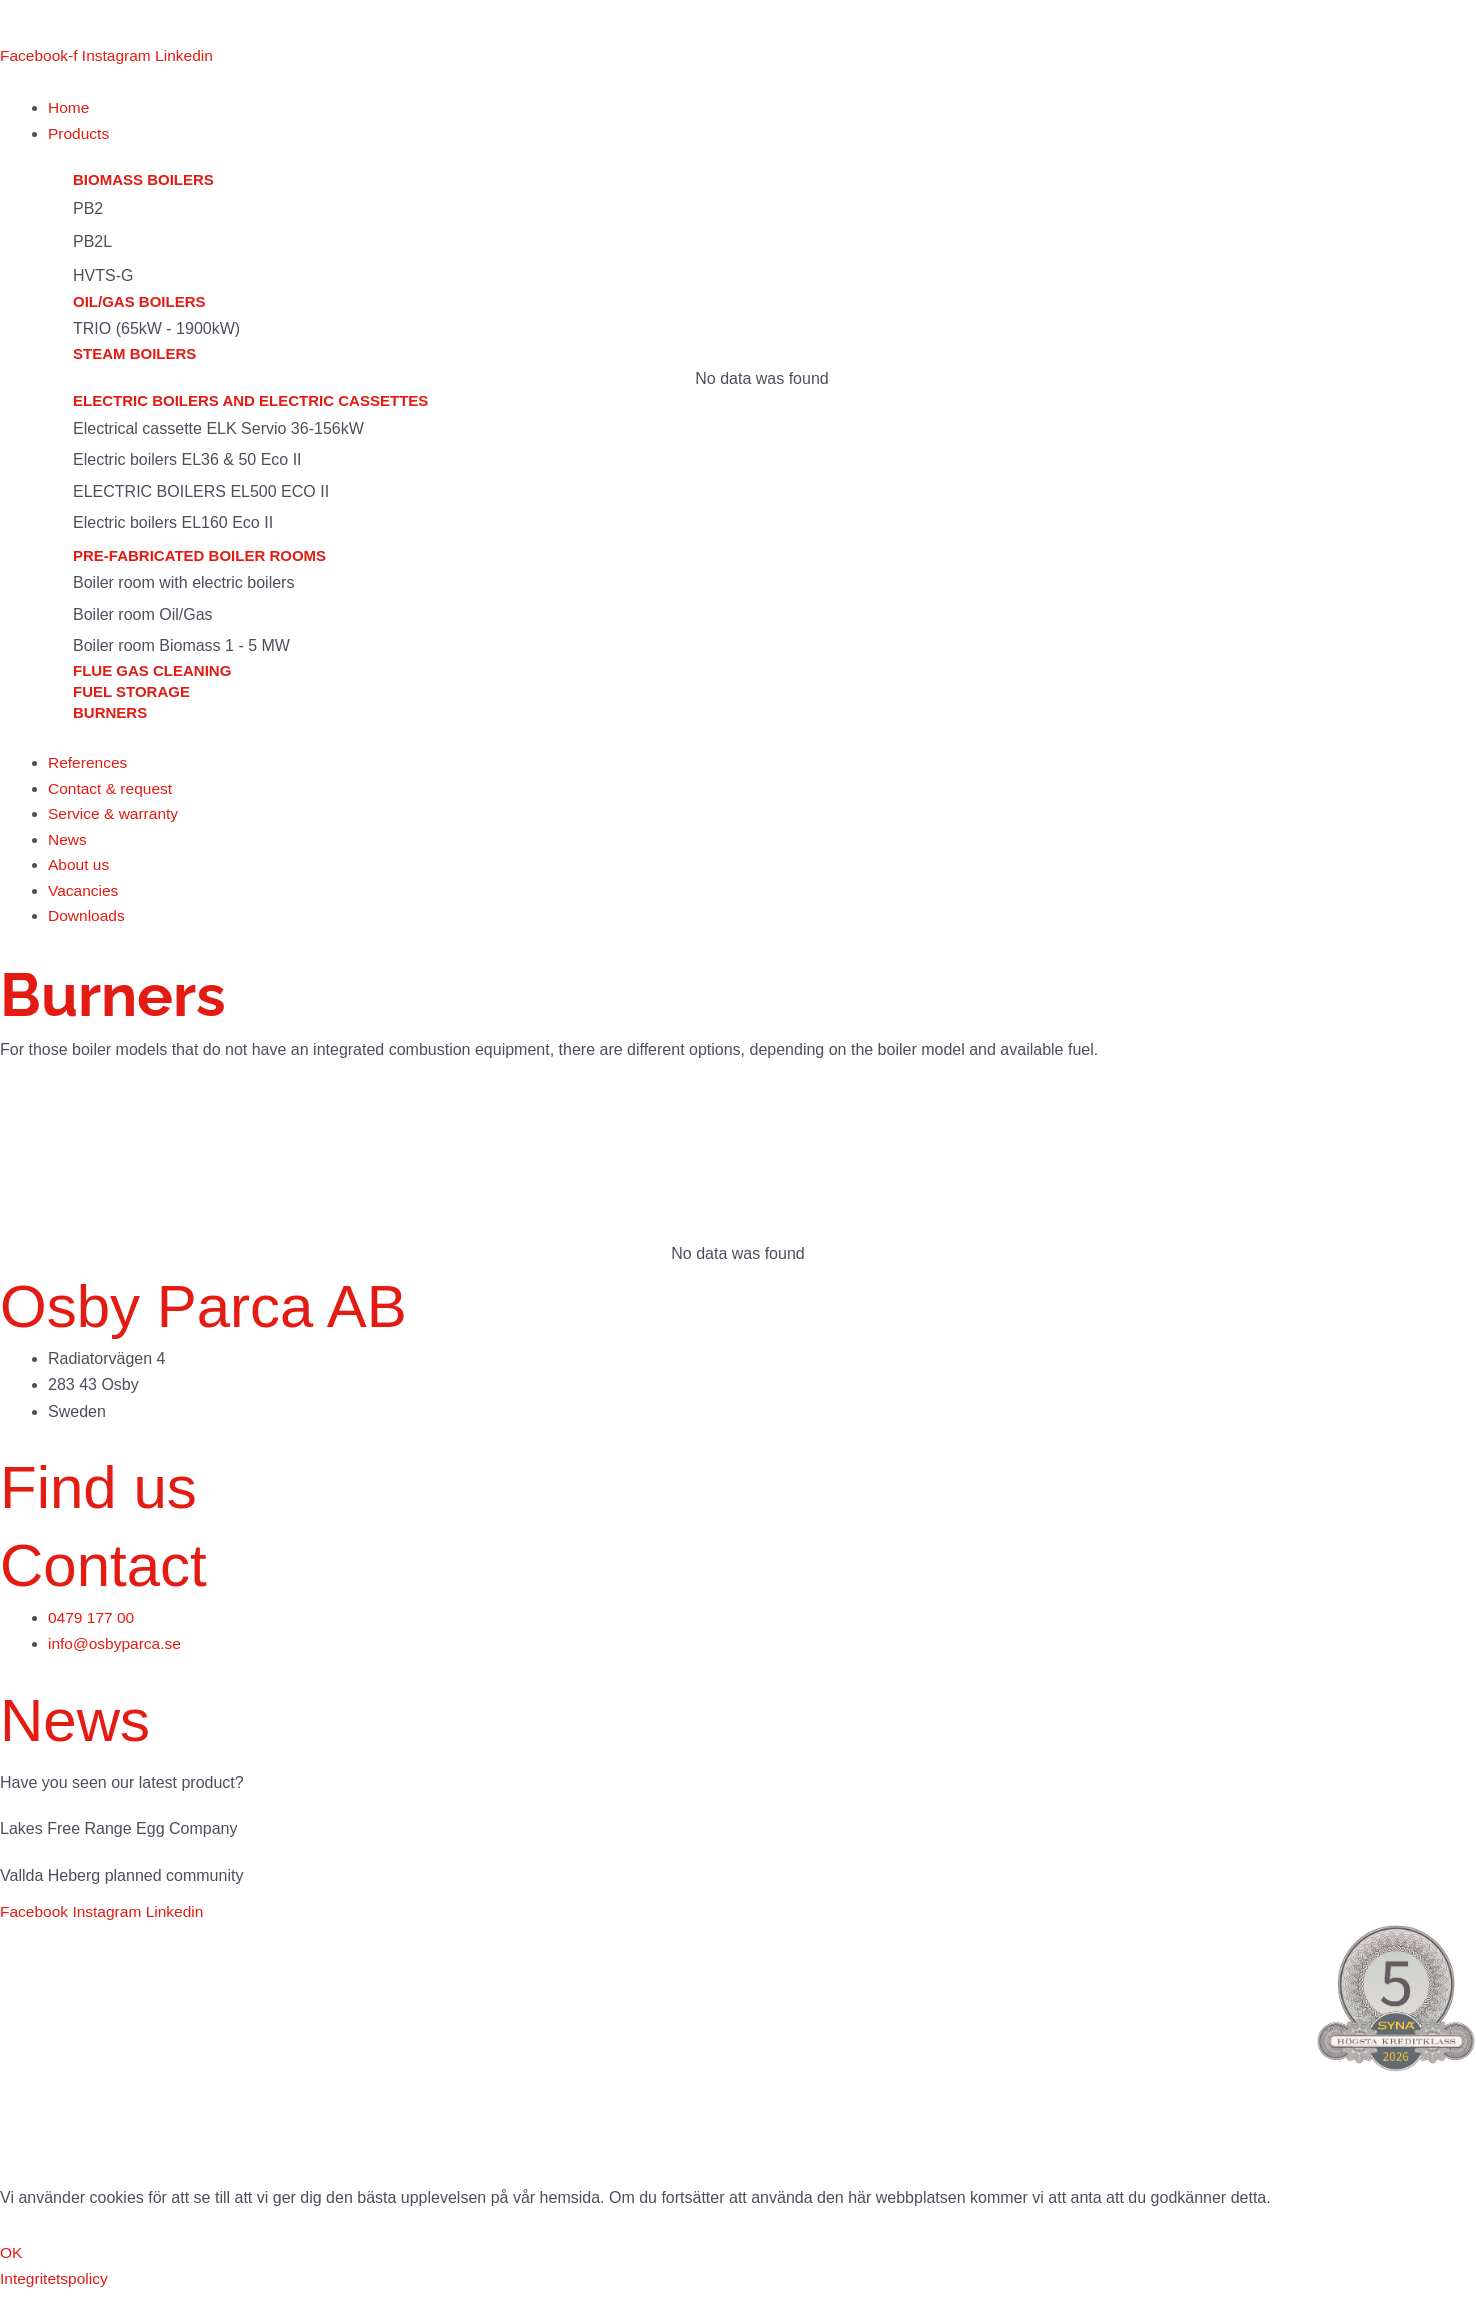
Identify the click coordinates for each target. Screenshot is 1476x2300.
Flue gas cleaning (152, 672)
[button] (762, 135)
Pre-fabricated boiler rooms (199, 557)
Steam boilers (134, 355)
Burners (110, 714)
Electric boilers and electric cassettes (250, 403)
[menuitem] (27, 21)
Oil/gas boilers (139, 303)
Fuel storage (131, 693)
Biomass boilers (143, 182)
